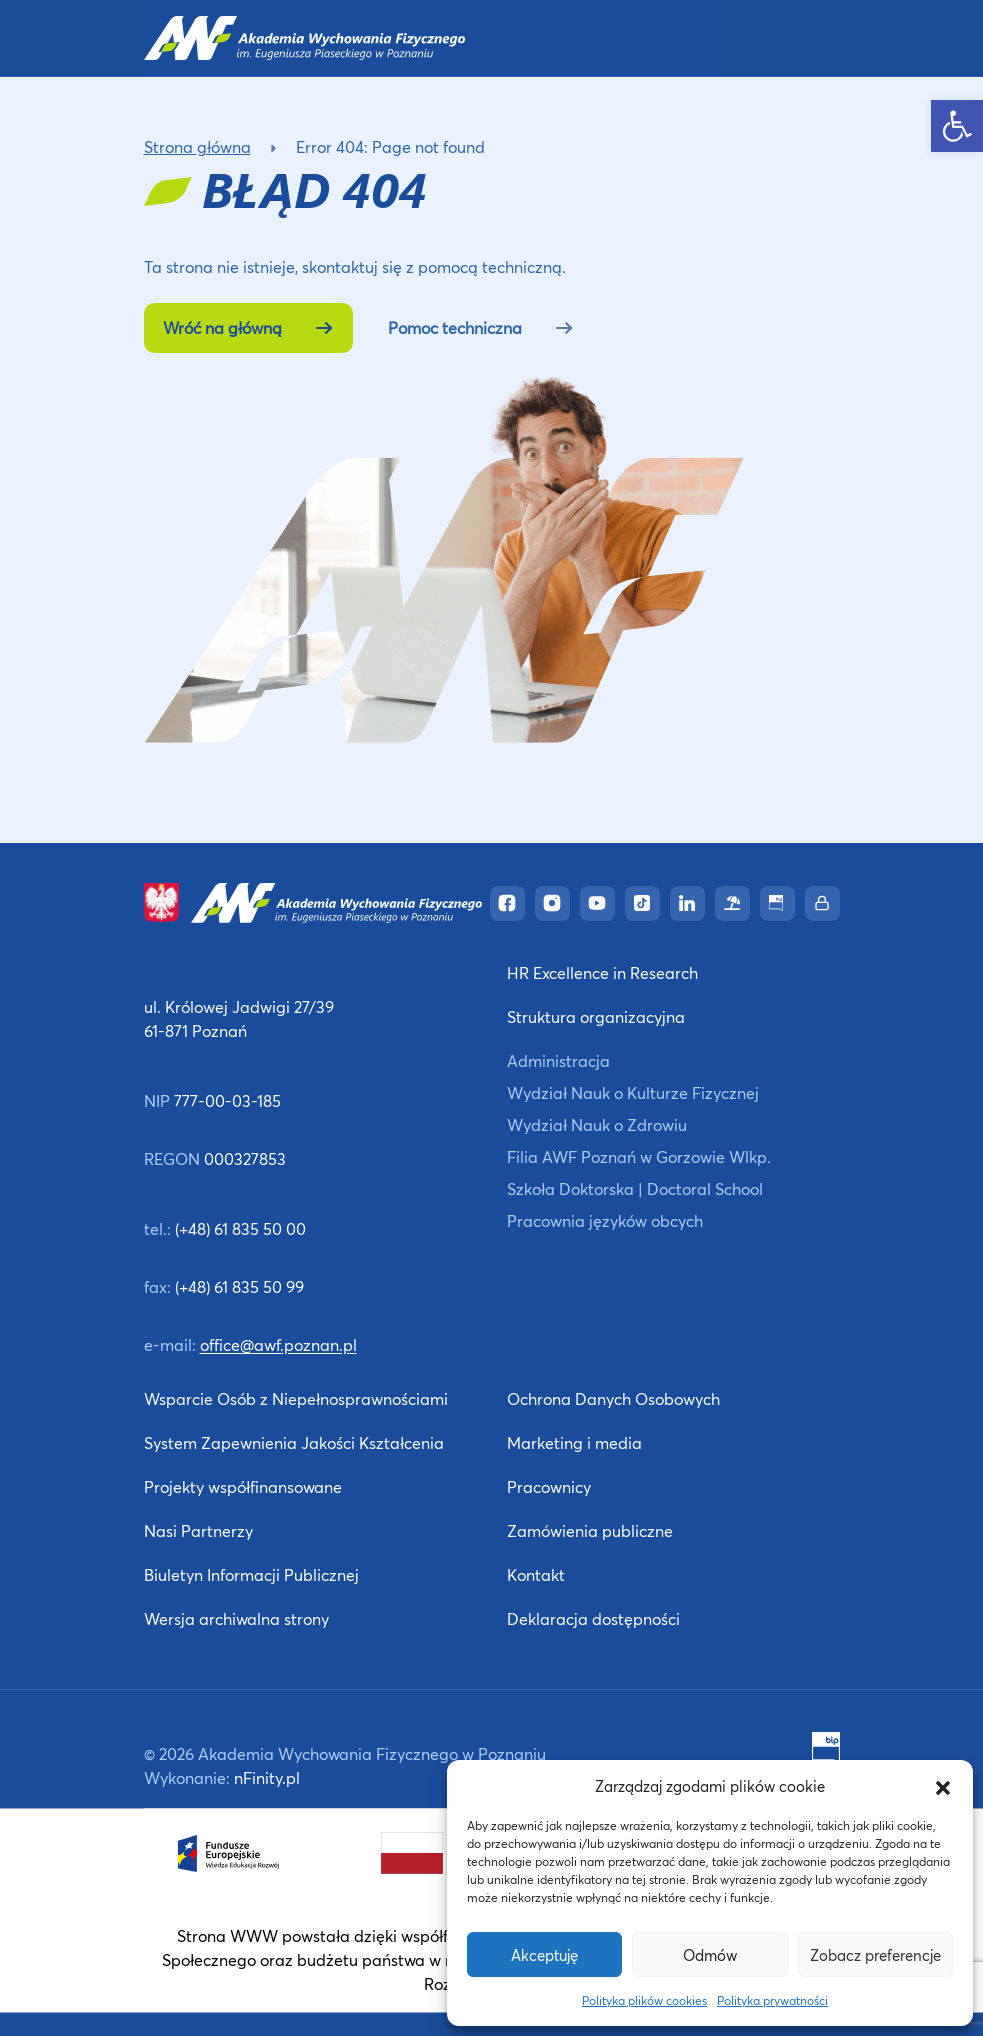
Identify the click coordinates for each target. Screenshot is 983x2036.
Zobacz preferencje (875, 1955)
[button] (943, 1786)
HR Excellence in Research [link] (602, 972)
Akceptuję (544, 1955)
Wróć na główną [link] (248, 327)
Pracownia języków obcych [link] (605, 1220)
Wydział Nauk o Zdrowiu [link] (597, 1124)
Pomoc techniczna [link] (481, 327)
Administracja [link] (558, 1060)
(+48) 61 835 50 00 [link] (240, 1228)
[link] (957, 126)
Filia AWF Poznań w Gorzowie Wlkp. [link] (639, 1156)
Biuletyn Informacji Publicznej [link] (251, 1574)
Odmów (710, 1955)
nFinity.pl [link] (267, 1777)
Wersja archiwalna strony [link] (236, 1618)
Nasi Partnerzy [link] (198, 1530)
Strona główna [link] (197, 146)
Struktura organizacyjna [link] (596, 1016)
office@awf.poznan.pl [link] (278, 1344)
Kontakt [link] (536, 1574)
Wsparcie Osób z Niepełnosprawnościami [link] (296, 1398)
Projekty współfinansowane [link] (243, 1486)
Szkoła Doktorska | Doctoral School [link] (635, 1188)
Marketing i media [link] (574, 1442)
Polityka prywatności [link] (772, 2000)
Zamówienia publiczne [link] (590, 1530)
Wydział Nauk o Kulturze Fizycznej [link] (633, 1092)
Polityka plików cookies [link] (644, 2000)
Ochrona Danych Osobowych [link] (613, 1398)
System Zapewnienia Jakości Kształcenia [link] (294, 1442)
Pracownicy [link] (549, 1486)
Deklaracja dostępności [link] (593, 1618)
